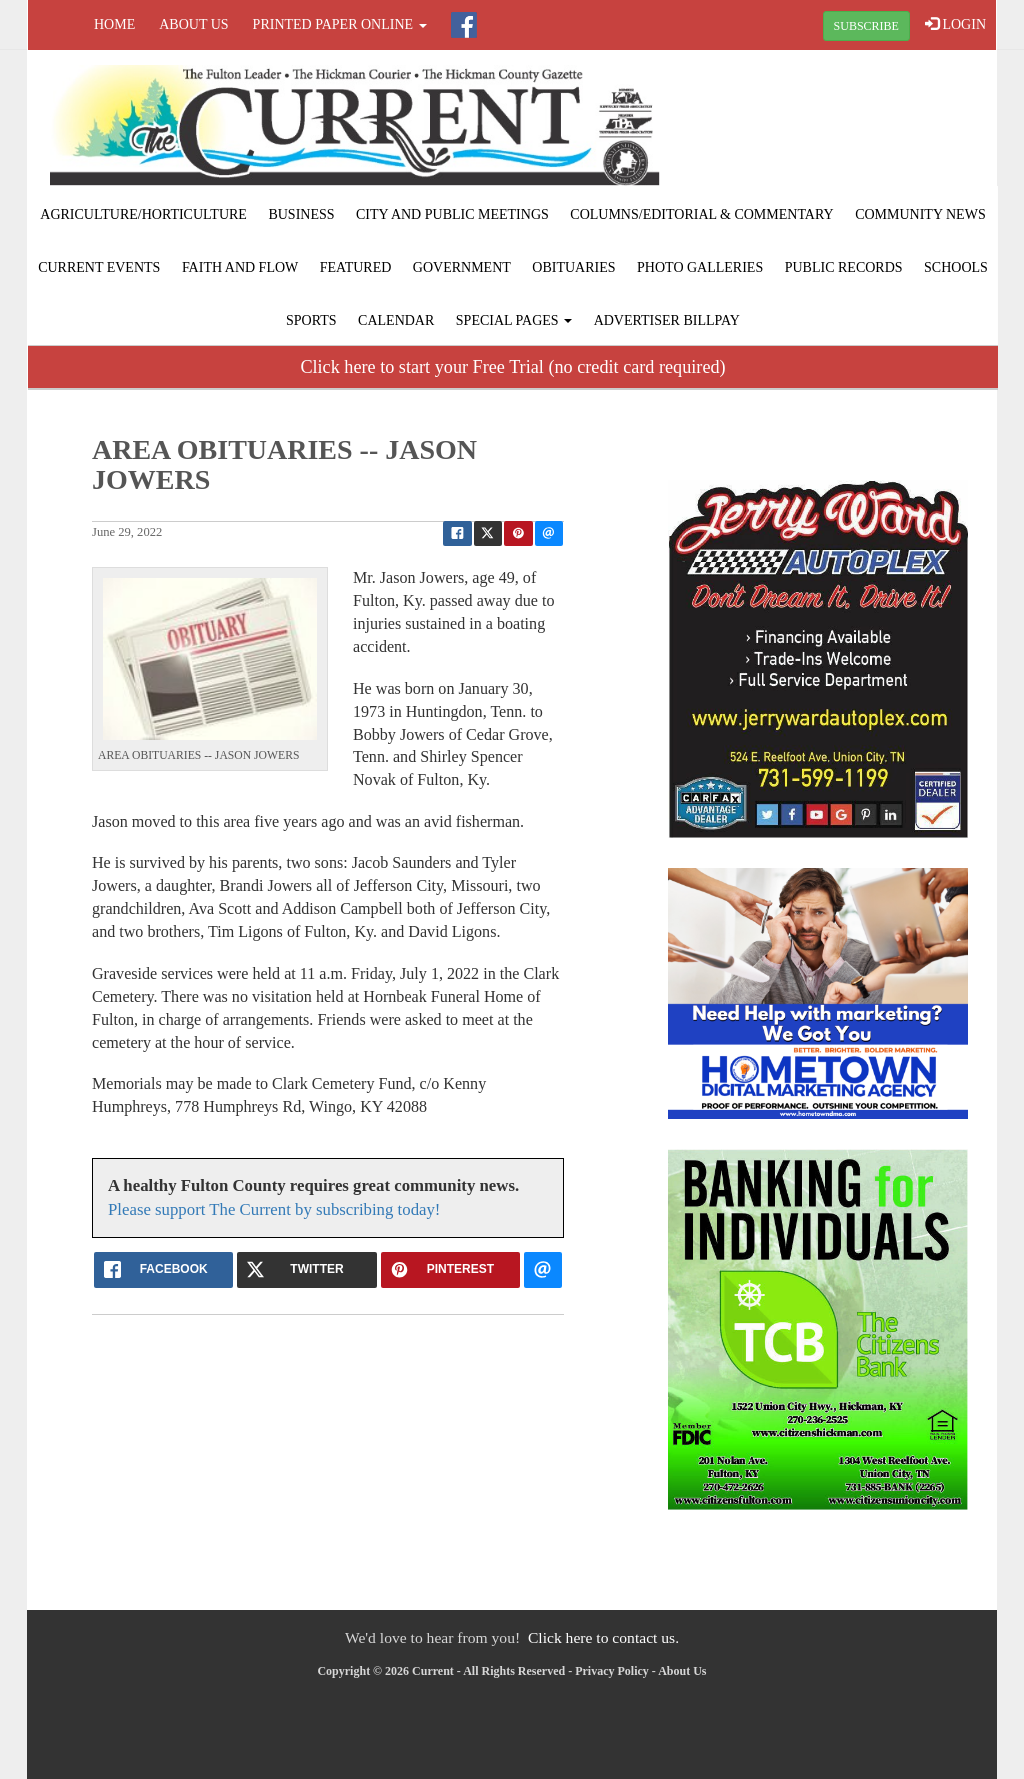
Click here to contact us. (603, 1637)
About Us (193, 24)
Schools (956, 267)
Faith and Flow (240, 267)
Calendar (396, 320)
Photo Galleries (700, 267)
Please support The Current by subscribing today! (274, 1209)
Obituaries (573, 267)
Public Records (844, 267)
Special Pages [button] (514, 320)
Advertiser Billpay (667, 320)
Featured (356, 267)
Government (462, 267)
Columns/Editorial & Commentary (701, 214)
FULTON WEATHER (834, 125)
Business (301, 214)
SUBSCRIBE (866, 26)
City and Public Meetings (452, 214)
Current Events (99, 267)
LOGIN (955, 24)
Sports (311, 320)
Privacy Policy (612, 1671)
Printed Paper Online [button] (340, 24)
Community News (920, 214)
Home (114, 24)
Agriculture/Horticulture (143, 214)
